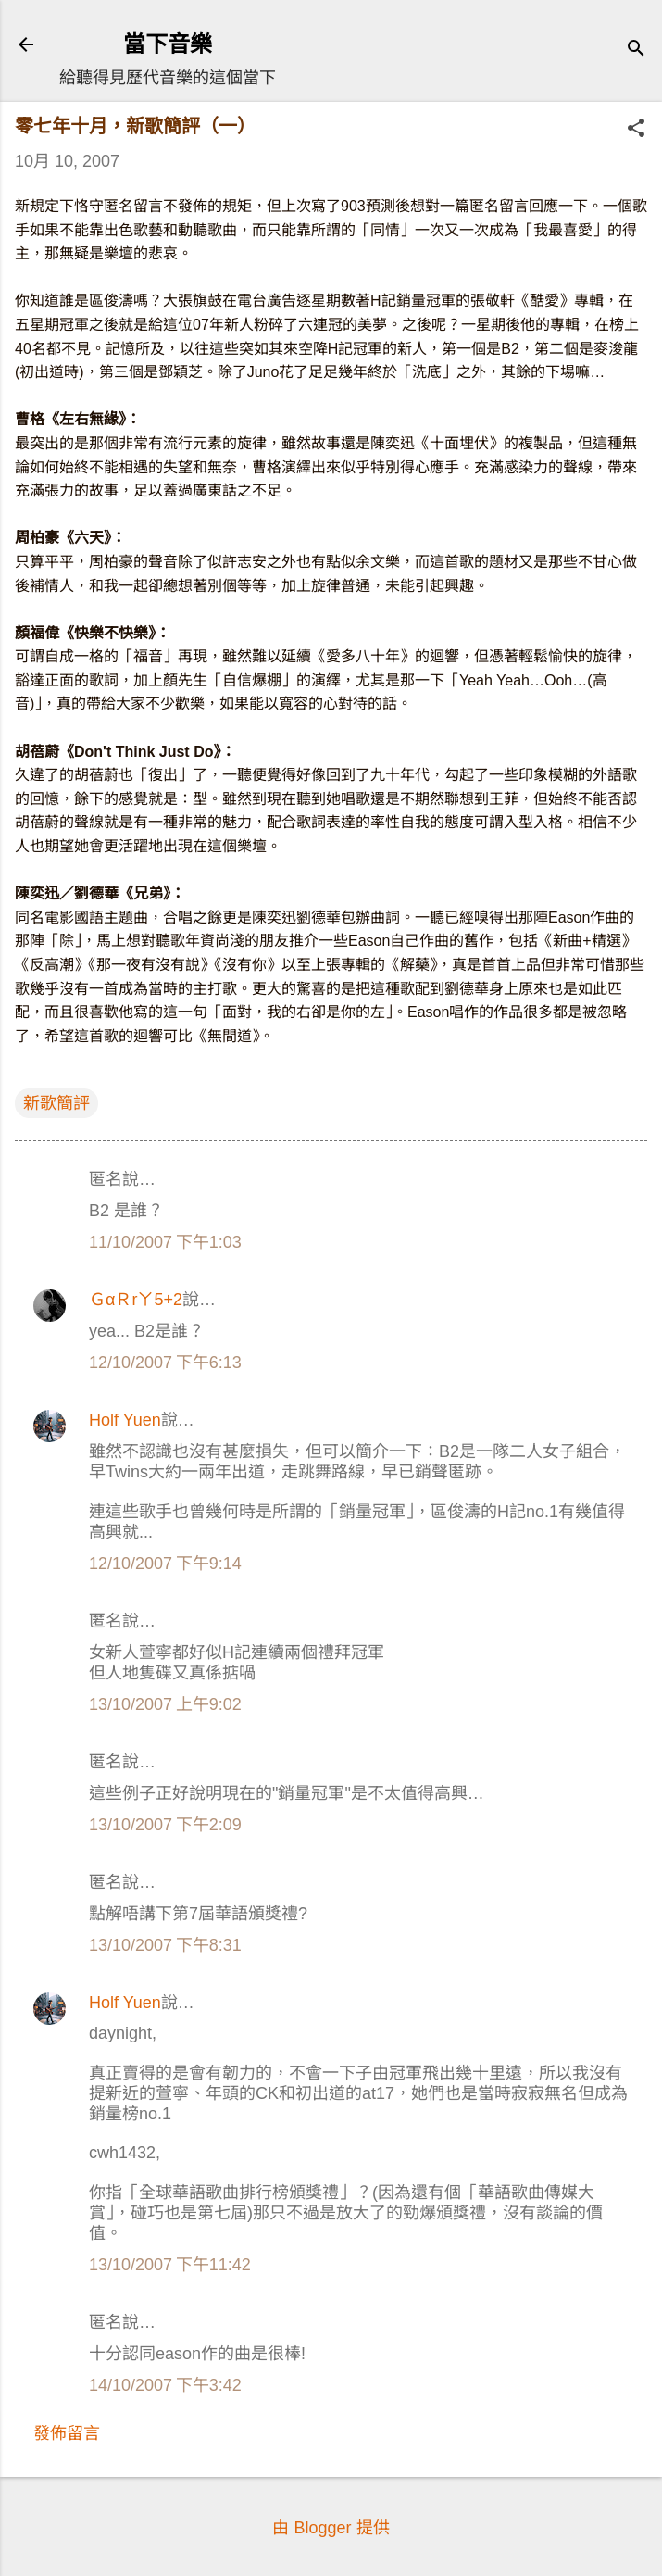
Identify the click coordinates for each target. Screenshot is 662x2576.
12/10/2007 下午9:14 (165, 1563)
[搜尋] (636, 50)
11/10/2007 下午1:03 (165, 1242)
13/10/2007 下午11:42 (170, 2265)
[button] (636, 130)
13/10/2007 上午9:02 (165, 1704)
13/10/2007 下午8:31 (165, 1945)
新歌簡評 (56, 1103)
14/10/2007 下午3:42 (165, 2385)
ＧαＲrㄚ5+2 (135, 1299)
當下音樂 (167, 44)
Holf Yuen (125, 1420)
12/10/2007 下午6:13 (165, 1362)
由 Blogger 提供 (330, 2528)
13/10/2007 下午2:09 (165, 1825)
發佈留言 (66, 2433)
